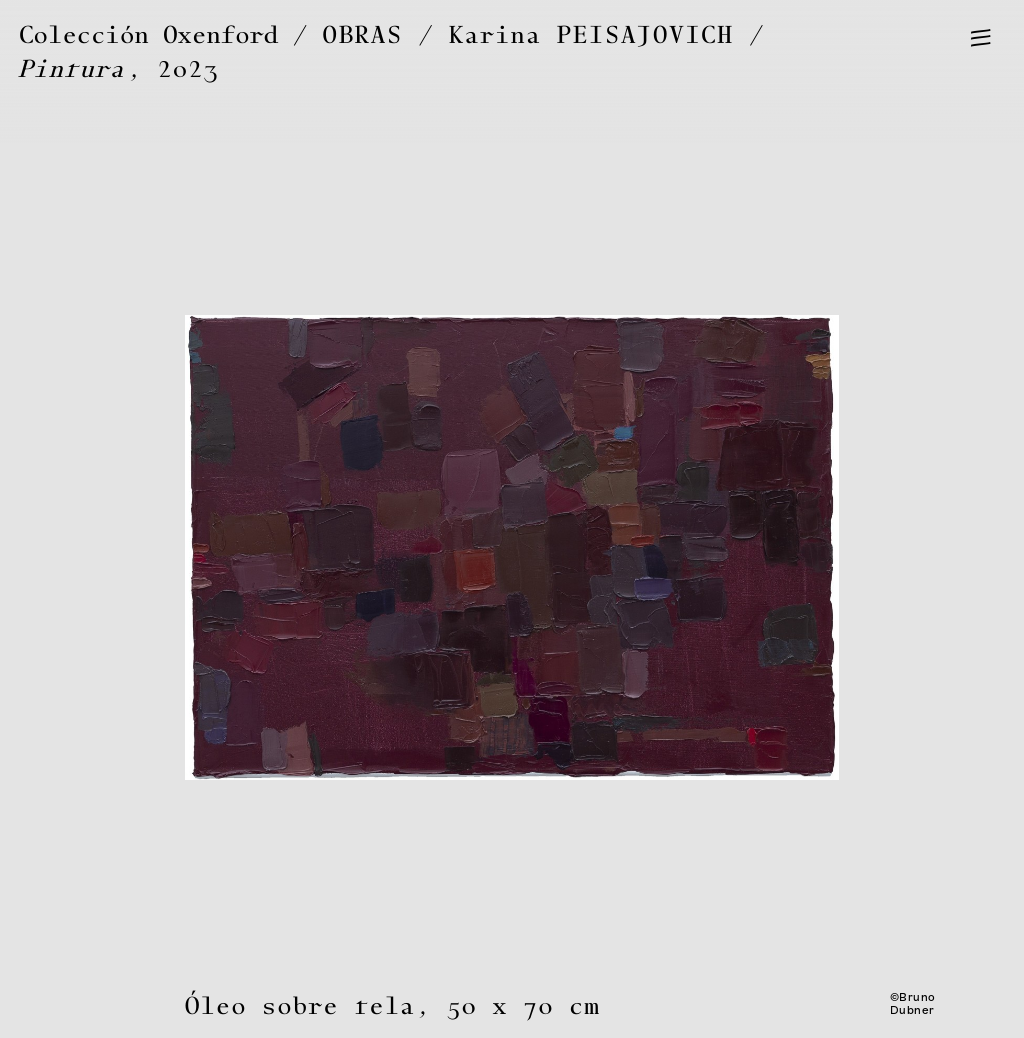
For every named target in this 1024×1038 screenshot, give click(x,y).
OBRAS (363, 35)
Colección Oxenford (148, 35)
